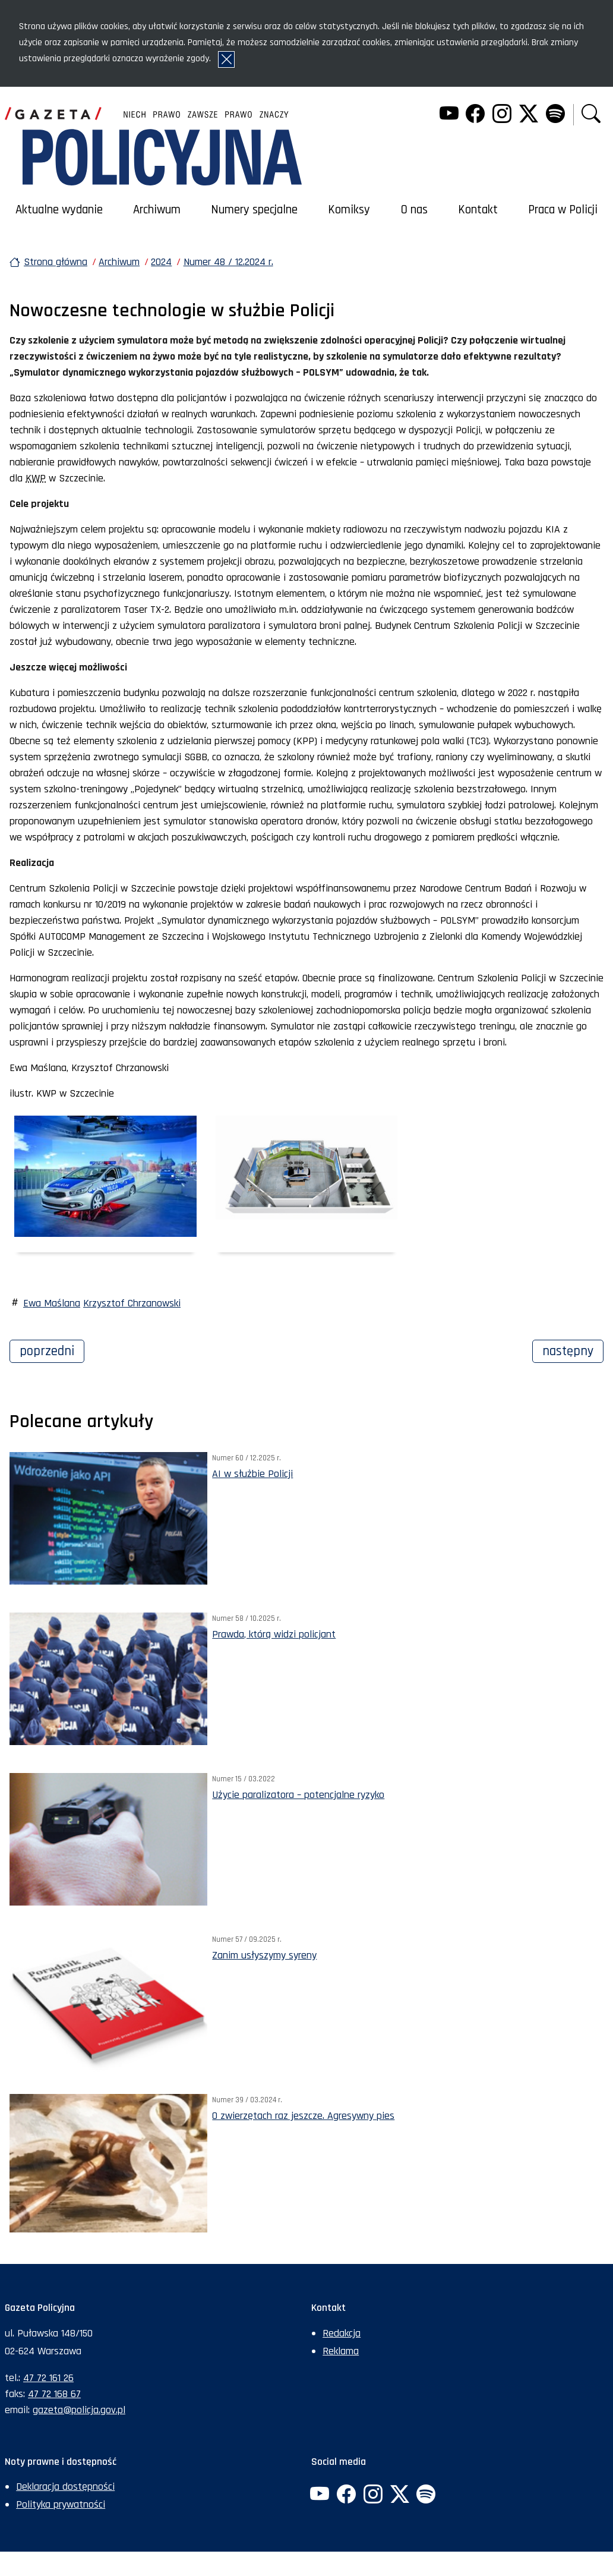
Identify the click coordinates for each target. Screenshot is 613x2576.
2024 (161, 262)
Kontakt (478, 210)
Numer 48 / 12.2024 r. (228, 262)
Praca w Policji (563, 210)
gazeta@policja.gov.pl (79, 2410)
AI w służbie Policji (252, 1474)
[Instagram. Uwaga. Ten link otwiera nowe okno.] (502, 115)
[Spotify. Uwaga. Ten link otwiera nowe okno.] (555, 115)
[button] (591, 115)
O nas (414, 210)
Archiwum (157, 210)
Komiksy (349, 210)
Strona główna (55, 262)
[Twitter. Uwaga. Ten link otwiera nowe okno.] (528, 115)
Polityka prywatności (60, 2504)
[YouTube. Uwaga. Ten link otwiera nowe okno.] (448, 115)
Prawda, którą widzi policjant (274, 1634)
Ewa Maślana (51, 1303)
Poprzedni (52, 1350)
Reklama (341, 2351)
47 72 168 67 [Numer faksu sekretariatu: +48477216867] (54, 2394)
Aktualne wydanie (59, 210)
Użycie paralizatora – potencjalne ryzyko (298, 1795)
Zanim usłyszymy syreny (264, 1955)
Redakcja (342, 2333)
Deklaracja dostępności (65, 2486)
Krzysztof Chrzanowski (132, 1303)
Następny (572, 1350)
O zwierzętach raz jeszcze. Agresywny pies (303, 2115)
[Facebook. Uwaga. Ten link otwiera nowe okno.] (475, 115)
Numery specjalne (254, 210)
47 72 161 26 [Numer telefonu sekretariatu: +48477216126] (48, 2378)
